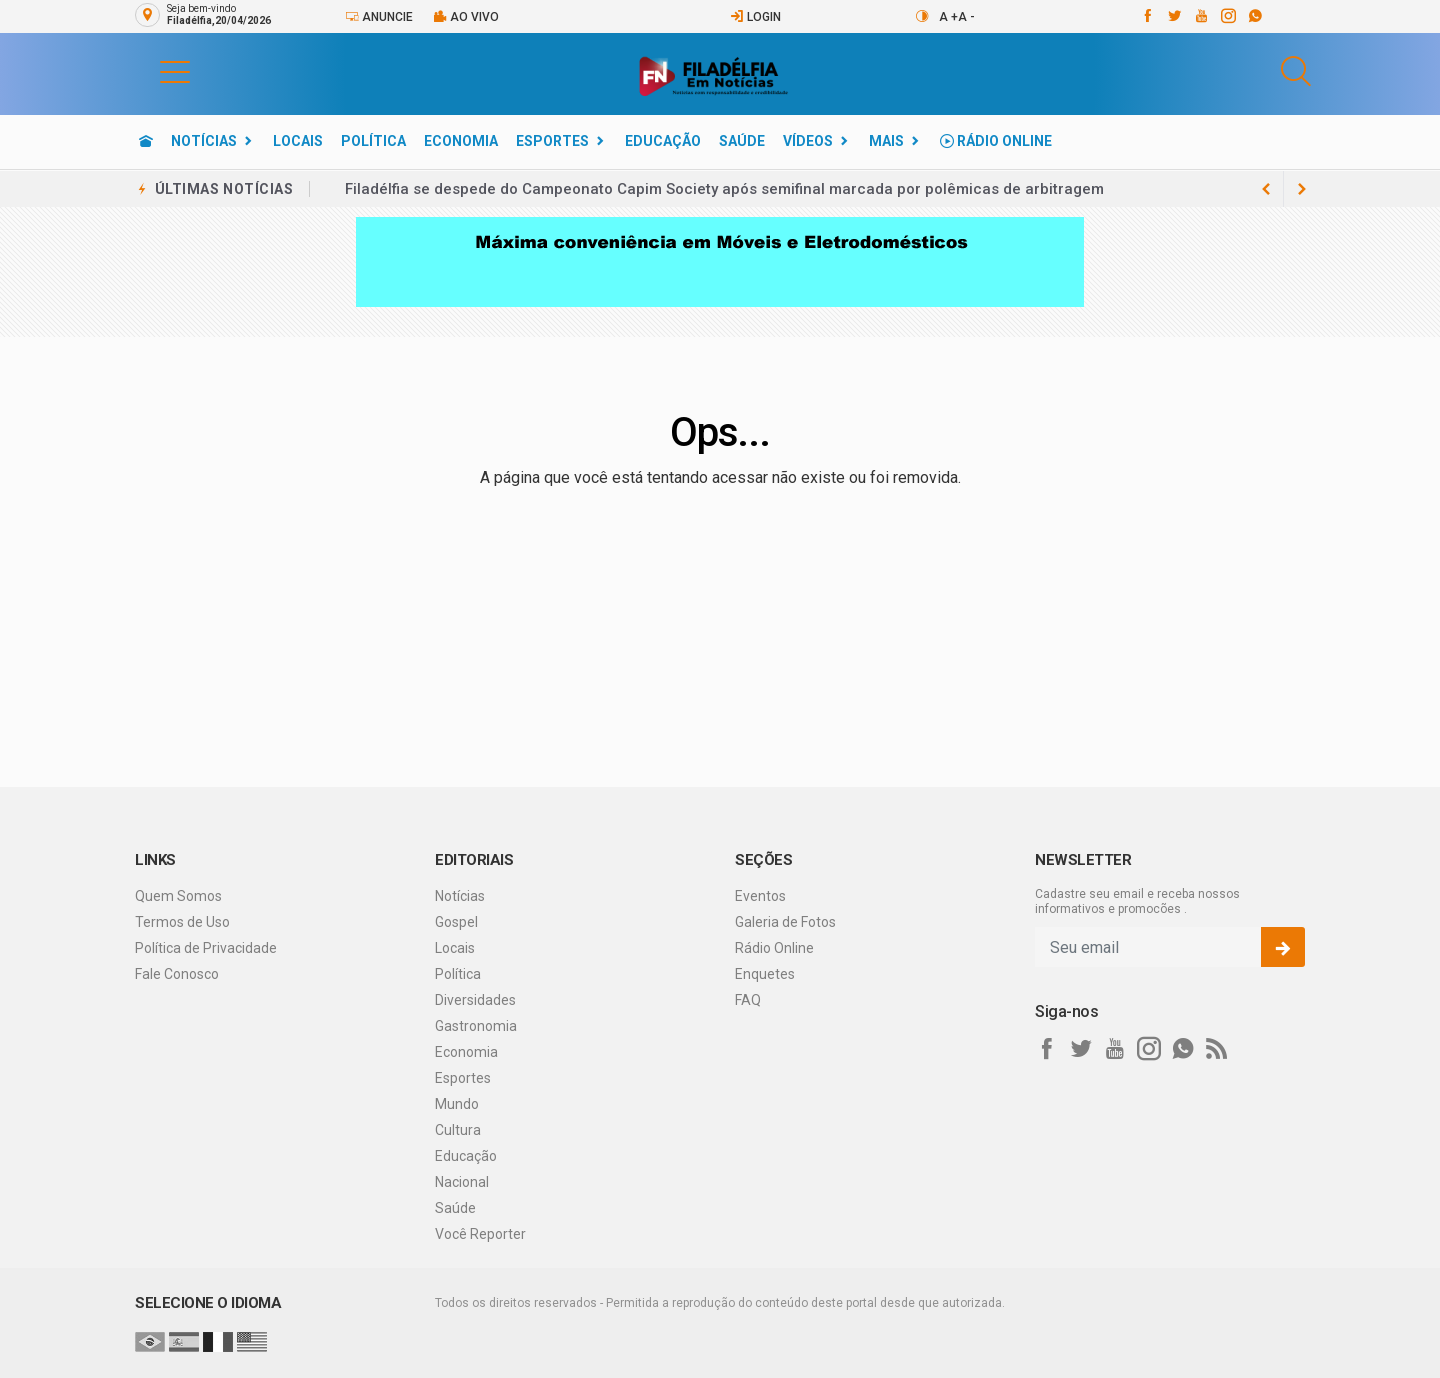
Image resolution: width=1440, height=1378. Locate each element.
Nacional (462, 1182)
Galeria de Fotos (785, 922)
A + (948, 17)
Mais (886, 141)
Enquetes (765, 974)
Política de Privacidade (206, 948)
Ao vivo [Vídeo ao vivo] (466, 16)
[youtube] (1200, 16)
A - (966, 17)
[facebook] (1146, 16)
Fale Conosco (177, 974)
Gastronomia (476, 1026)
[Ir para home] (146, 141)
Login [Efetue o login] (755, 16)
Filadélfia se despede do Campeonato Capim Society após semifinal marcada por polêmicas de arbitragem (724, 189)
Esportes (552, 141)
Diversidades (475, 1000)
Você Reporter (480, 1234)
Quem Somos (178, 896)
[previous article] (1302, 189)
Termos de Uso (182, 922)
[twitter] (1173, 16)
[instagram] (1227, 16)
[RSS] (1217, 1049)
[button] (155, 71)
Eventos (760, 896)
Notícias (204, 141)
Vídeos (808, 141)
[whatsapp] (1254, 16)
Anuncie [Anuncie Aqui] (379, 16)
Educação (663, 141)
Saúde (742, 141)
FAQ (748, 1000)
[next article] (1266, 189)
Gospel (456, 922)
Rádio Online (996, 141)
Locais (298, 141)
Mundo (457, 1104)
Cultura (458, 1130)
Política (373, 141)
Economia (461, 141)
